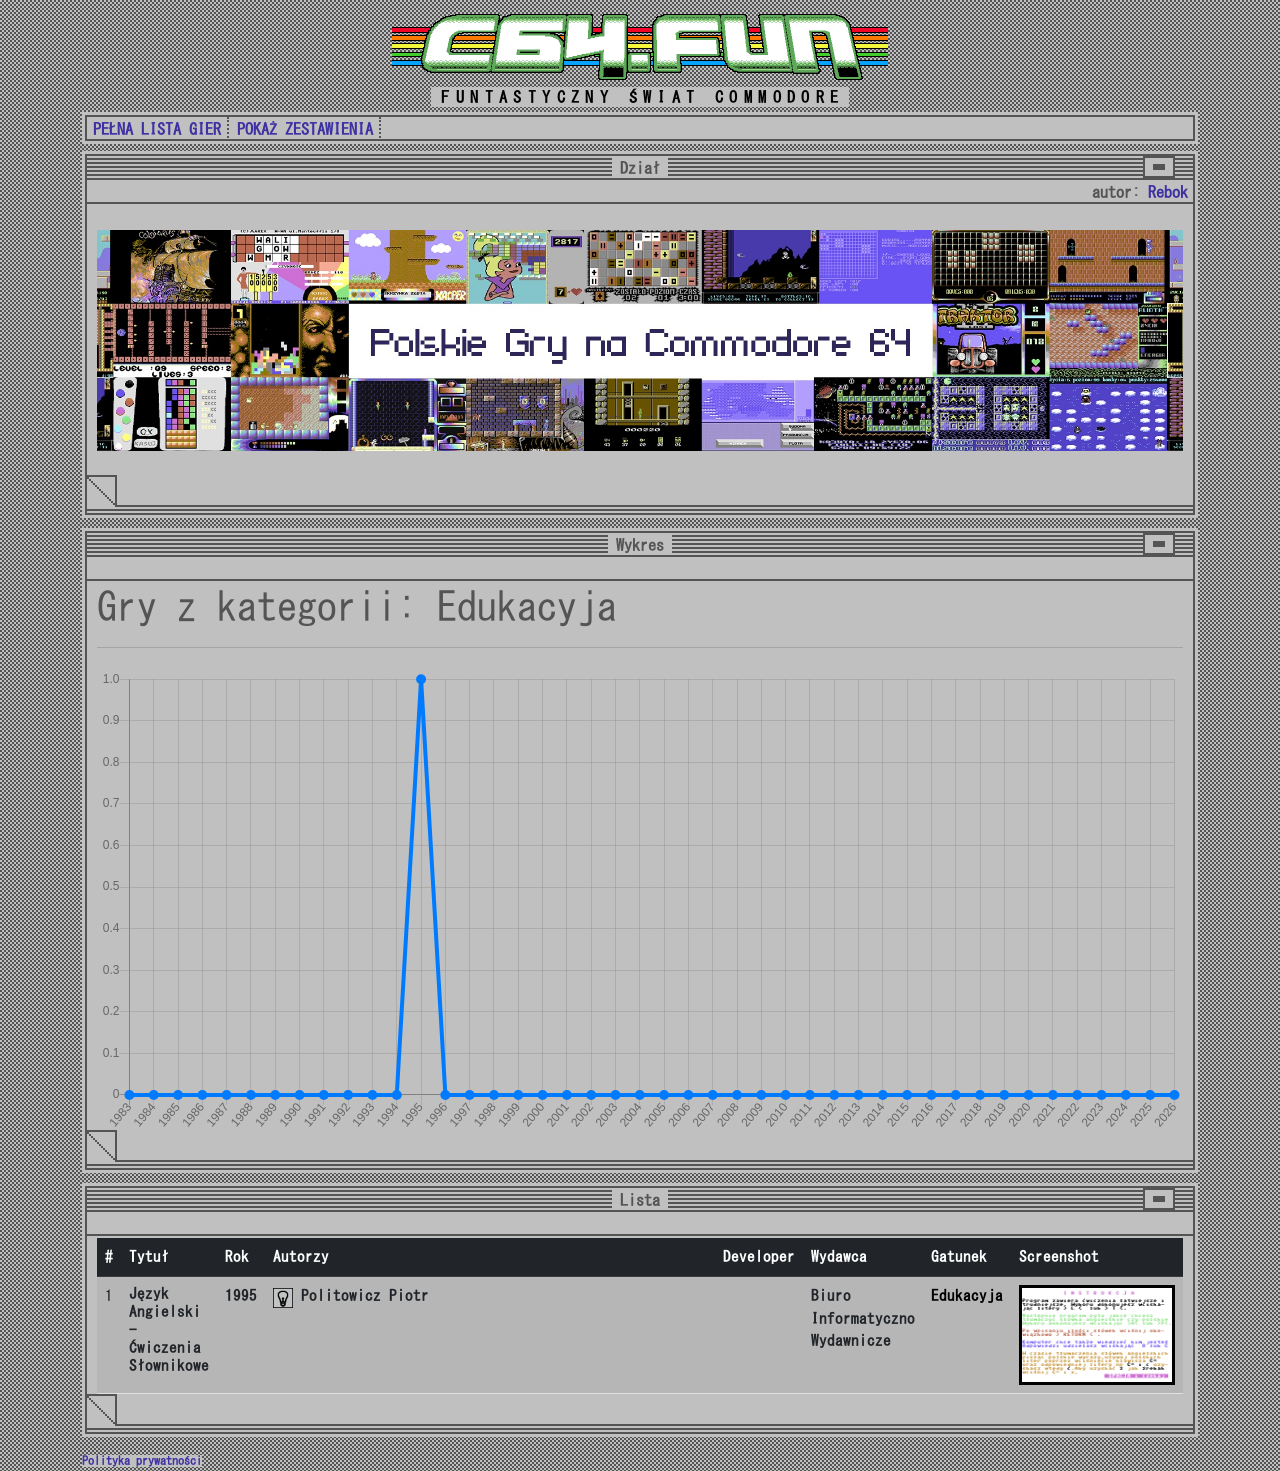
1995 (241, 1295)
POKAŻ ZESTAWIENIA (305, 129)
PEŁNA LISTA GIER (157, 129)
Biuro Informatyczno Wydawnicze (863, 1318)
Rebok (1168, 192)
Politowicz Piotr (365, 1295)
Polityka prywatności (142, 1461)
